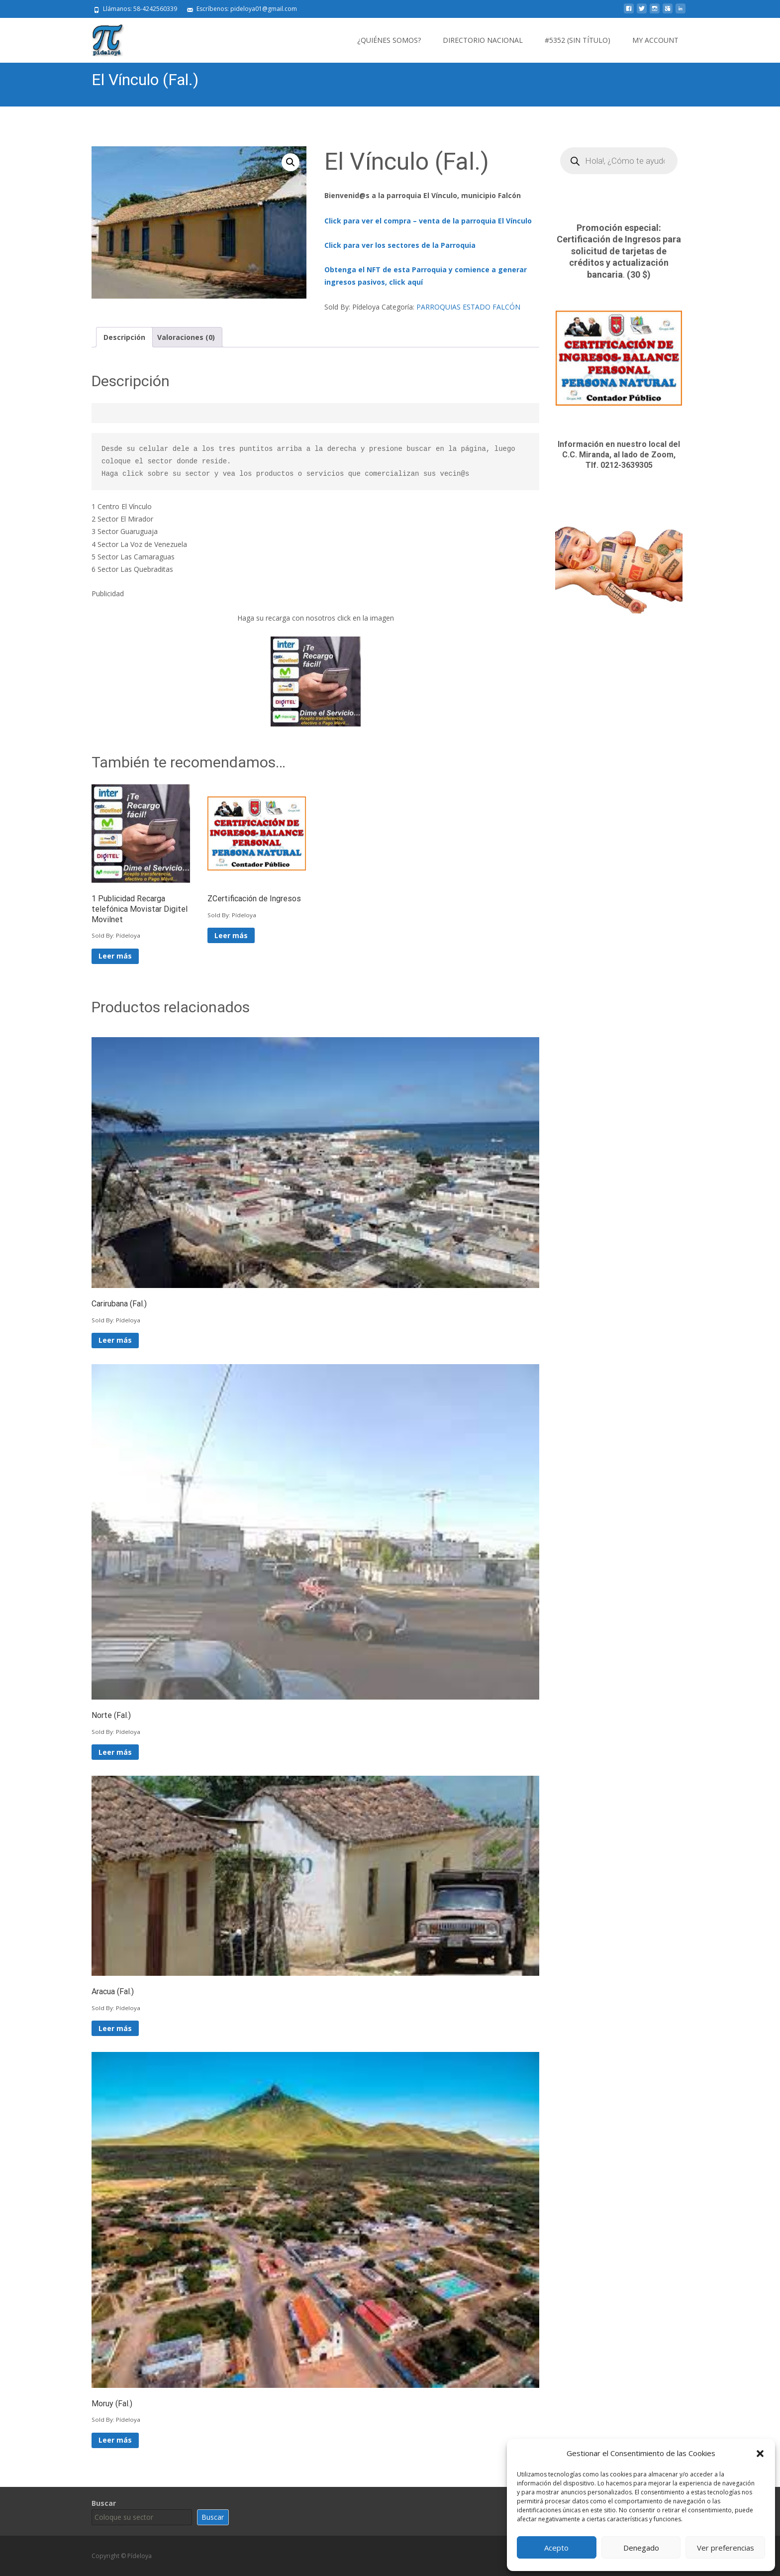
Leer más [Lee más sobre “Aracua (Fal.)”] (115, 2028)
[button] (760, 2454)
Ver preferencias (725, 2548)
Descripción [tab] (124, 337)
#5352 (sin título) (577, 40)
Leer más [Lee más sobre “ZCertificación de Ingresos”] (231, 935)
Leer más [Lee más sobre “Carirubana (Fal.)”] (115, 1340)
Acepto (556, 2548)
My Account (655, 40)
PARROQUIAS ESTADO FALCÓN (468, 307)
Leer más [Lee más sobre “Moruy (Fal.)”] (115, 2440)
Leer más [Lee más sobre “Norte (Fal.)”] (115, 1752)
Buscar (104, 2503)
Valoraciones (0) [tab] (186, 337)
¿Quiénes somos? (389, 40)
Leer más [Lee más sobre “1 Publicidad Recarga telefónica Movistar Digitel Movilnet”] (115, 956)
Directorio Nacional (483, 40)
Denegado (641, 2548)
